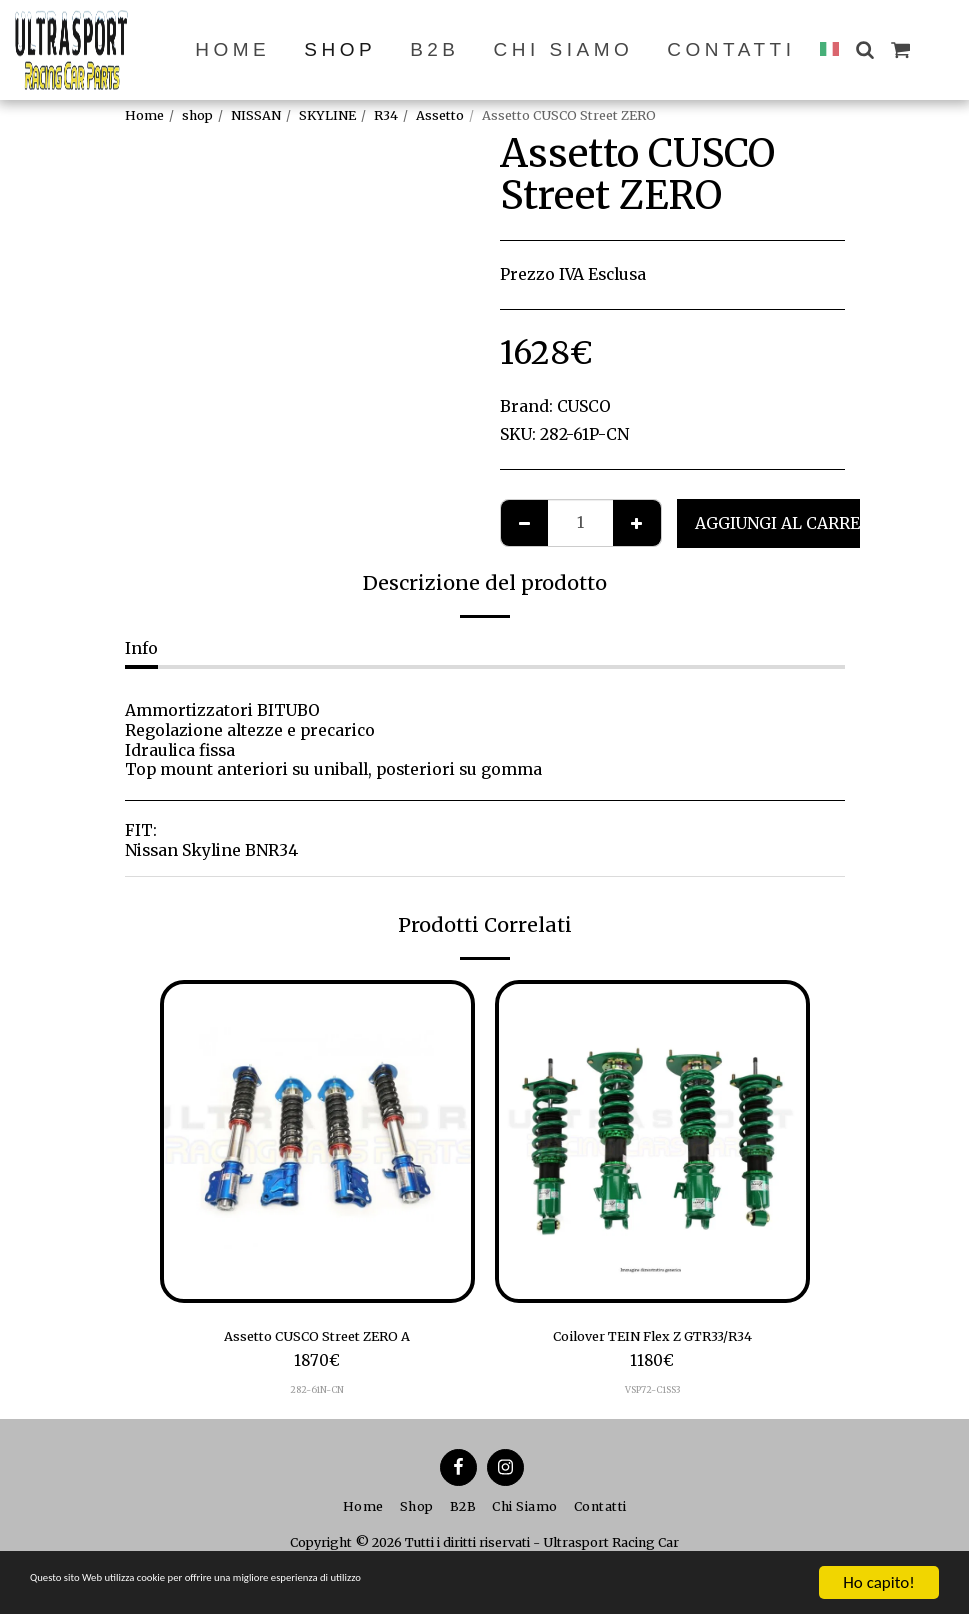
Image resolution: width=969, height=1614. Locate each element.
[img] (317, 1141)
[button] (864, 49)
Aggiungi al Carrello (793, 523)
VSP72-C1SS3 (652, 1395)
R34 (386, 115)
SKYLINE (327, 115)
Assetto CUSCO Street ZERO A (317, 1338)
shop (197, 115)
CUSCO (584, 406)
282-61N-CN (317, 1395)
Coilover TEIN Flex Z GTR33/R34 (652, 1338)
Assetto (440, 115)
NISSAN (256, 115)
